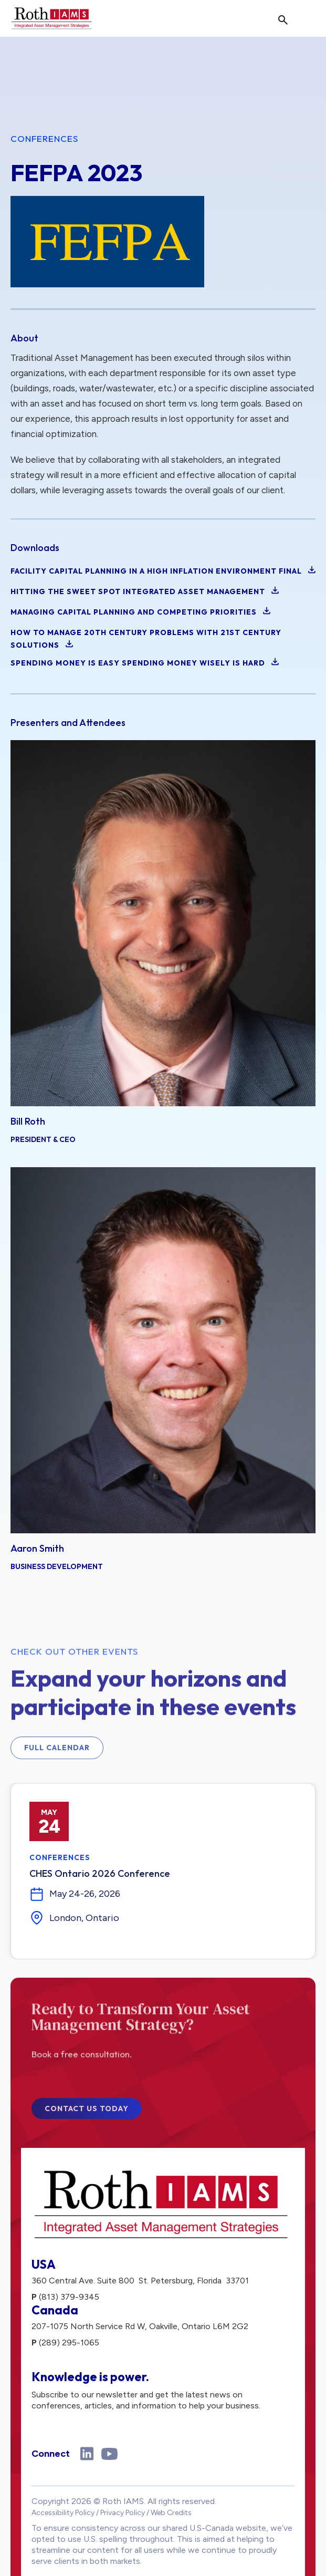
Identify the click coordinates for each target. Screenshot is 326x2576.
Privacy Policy (122, 2512)
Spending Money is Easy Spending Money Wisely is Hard (144, 663)
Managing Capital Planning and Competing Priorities (140, 612)
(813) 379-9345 (69, 2297)
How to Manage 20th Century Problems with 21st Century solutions (145, 639)
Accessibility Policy (62, 2512)
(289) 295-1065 (69, 2343)
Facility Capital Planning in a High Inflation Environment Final (163, 571)
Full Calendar (57, 1755)
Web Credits (171, 2512)
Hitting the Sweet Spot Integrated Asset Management (144, 591)
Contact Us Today (87, 2116)
